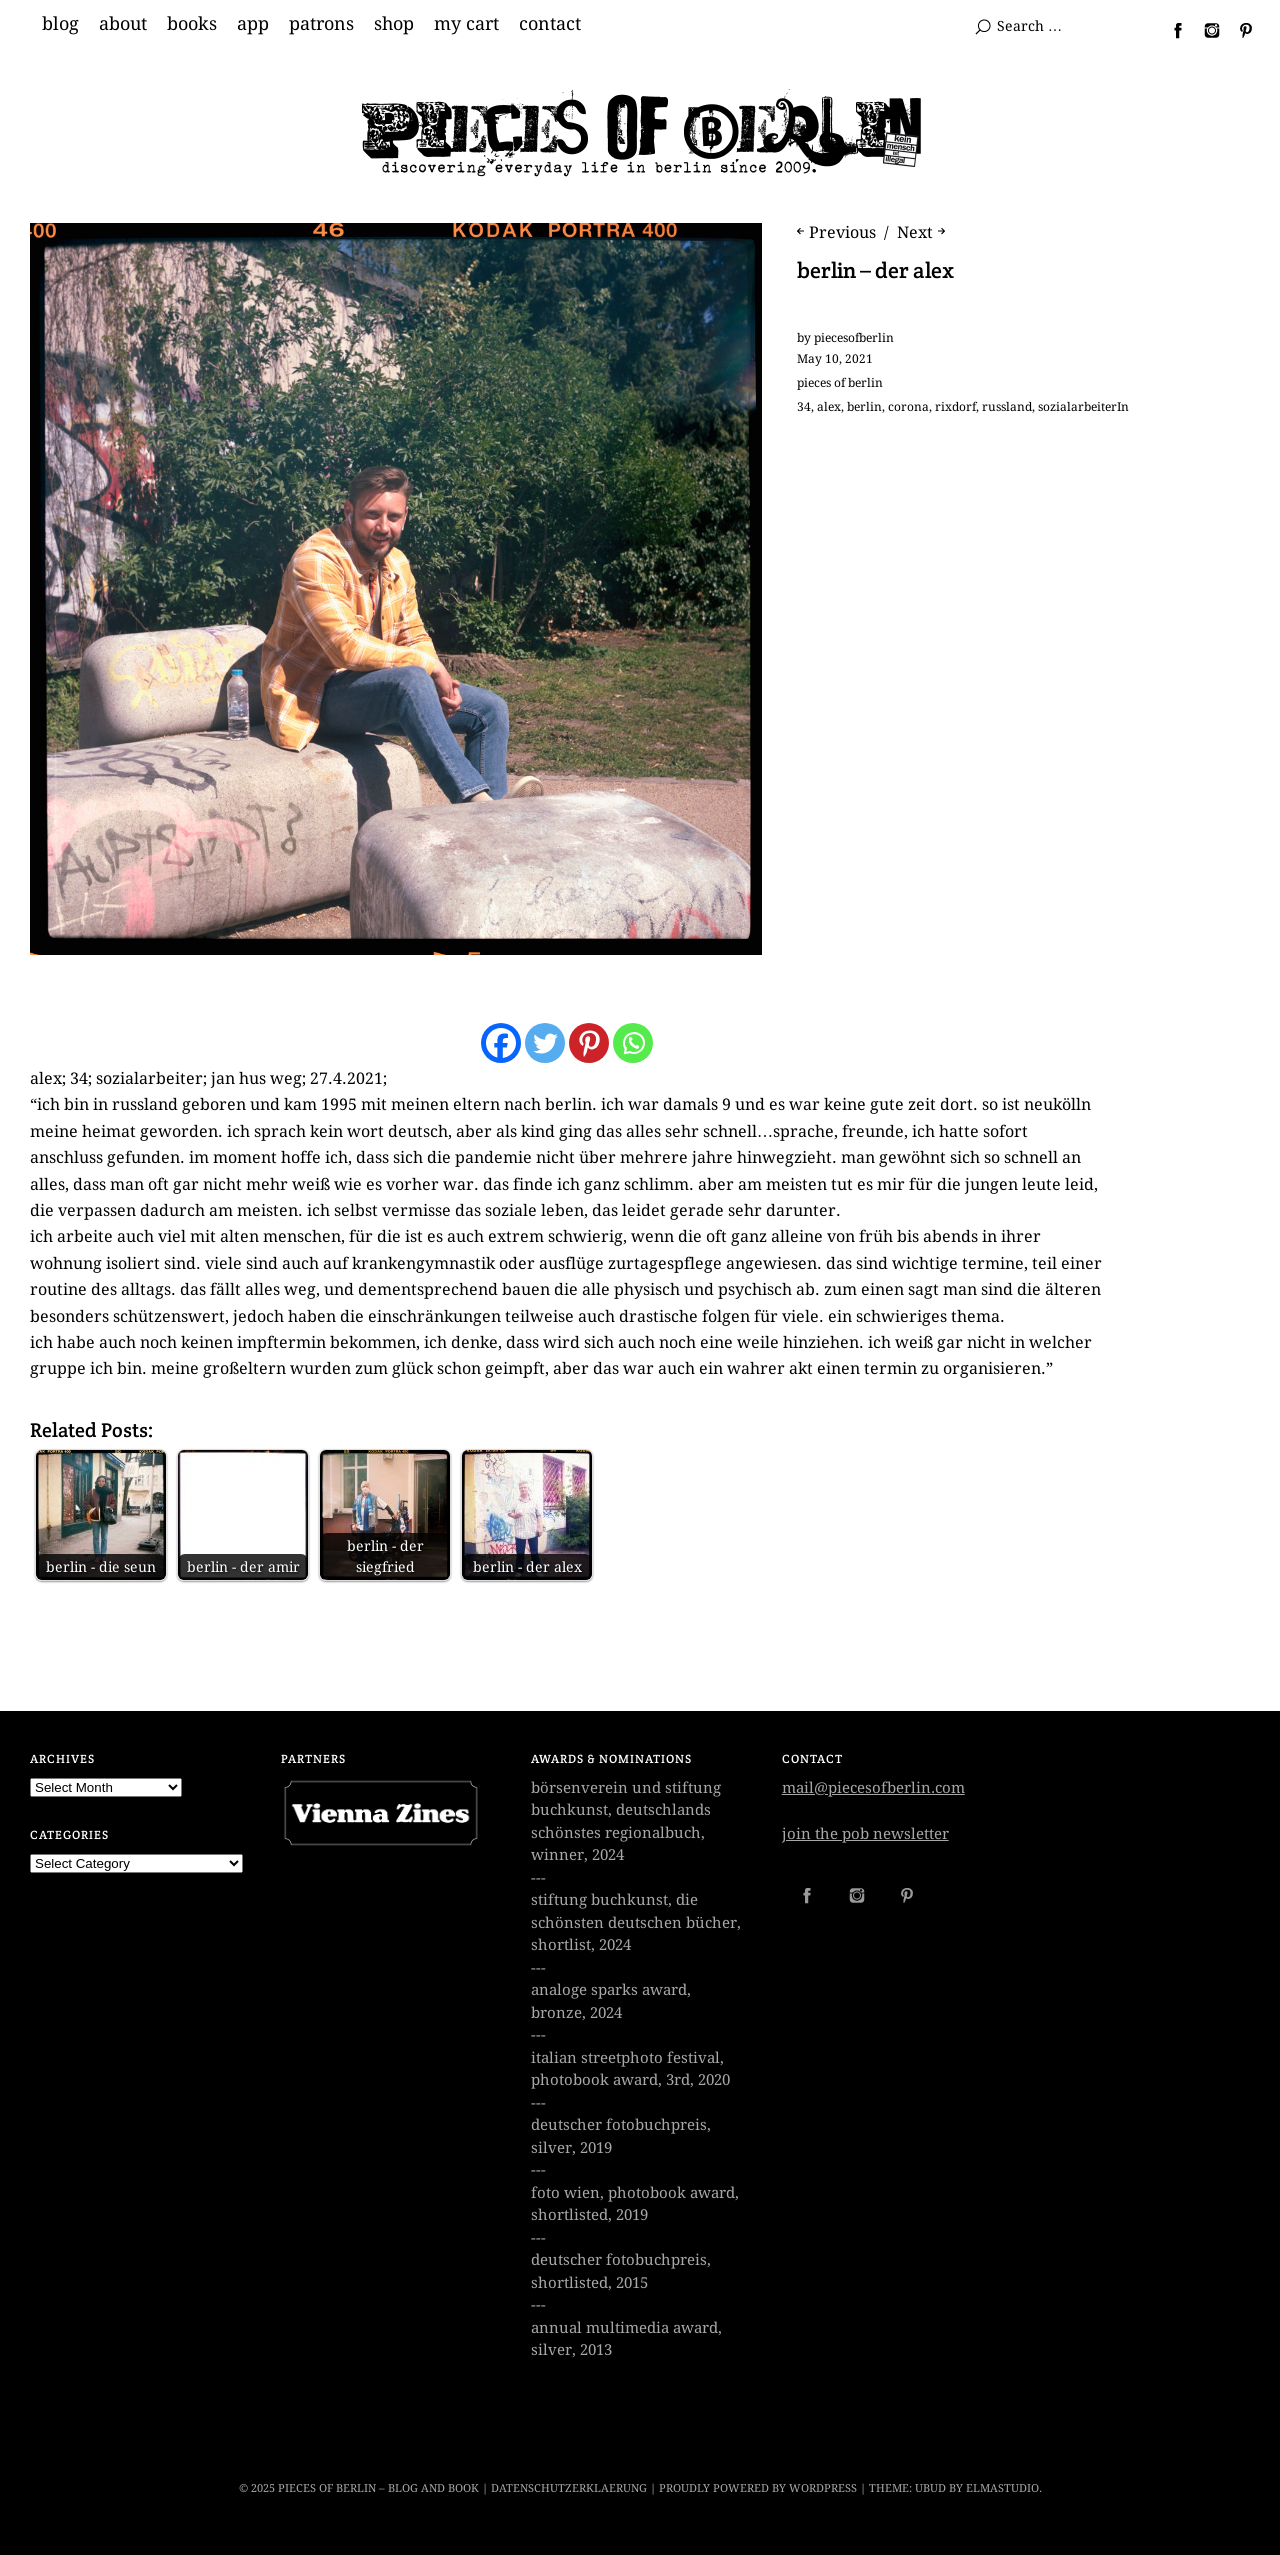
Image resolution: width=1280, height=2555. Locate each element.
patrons (321, 24)
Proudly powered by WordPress (758, 2488)
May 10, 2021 (835, 359)
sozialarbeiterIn (1083, 407)
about (123, 24)
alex (829, 407)
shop (394, 24)
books (192, 24)
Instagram (1204, 30)
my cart (466, 24)
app (253, 24)
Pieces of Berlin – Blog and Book (378, 2488)
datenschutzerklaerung (569, 2488)
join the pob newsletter (865, 1834)
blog (60, 24)
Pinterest (1238, 30)
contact (550, 24)
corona (908, 407)
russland (1007, 407)
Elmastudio (1002, 2488)
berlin (864, 407)
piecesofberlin (854, 338)
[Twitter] (545, 1043)
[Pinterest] (589, 1043)
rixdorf (955, 407)
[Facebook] (501, 1043)
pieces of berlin (840, 383)
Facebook (1170, 30)
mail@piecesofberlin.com (873, 1788)
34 (804, 407)
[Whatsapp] (633, 1043)
